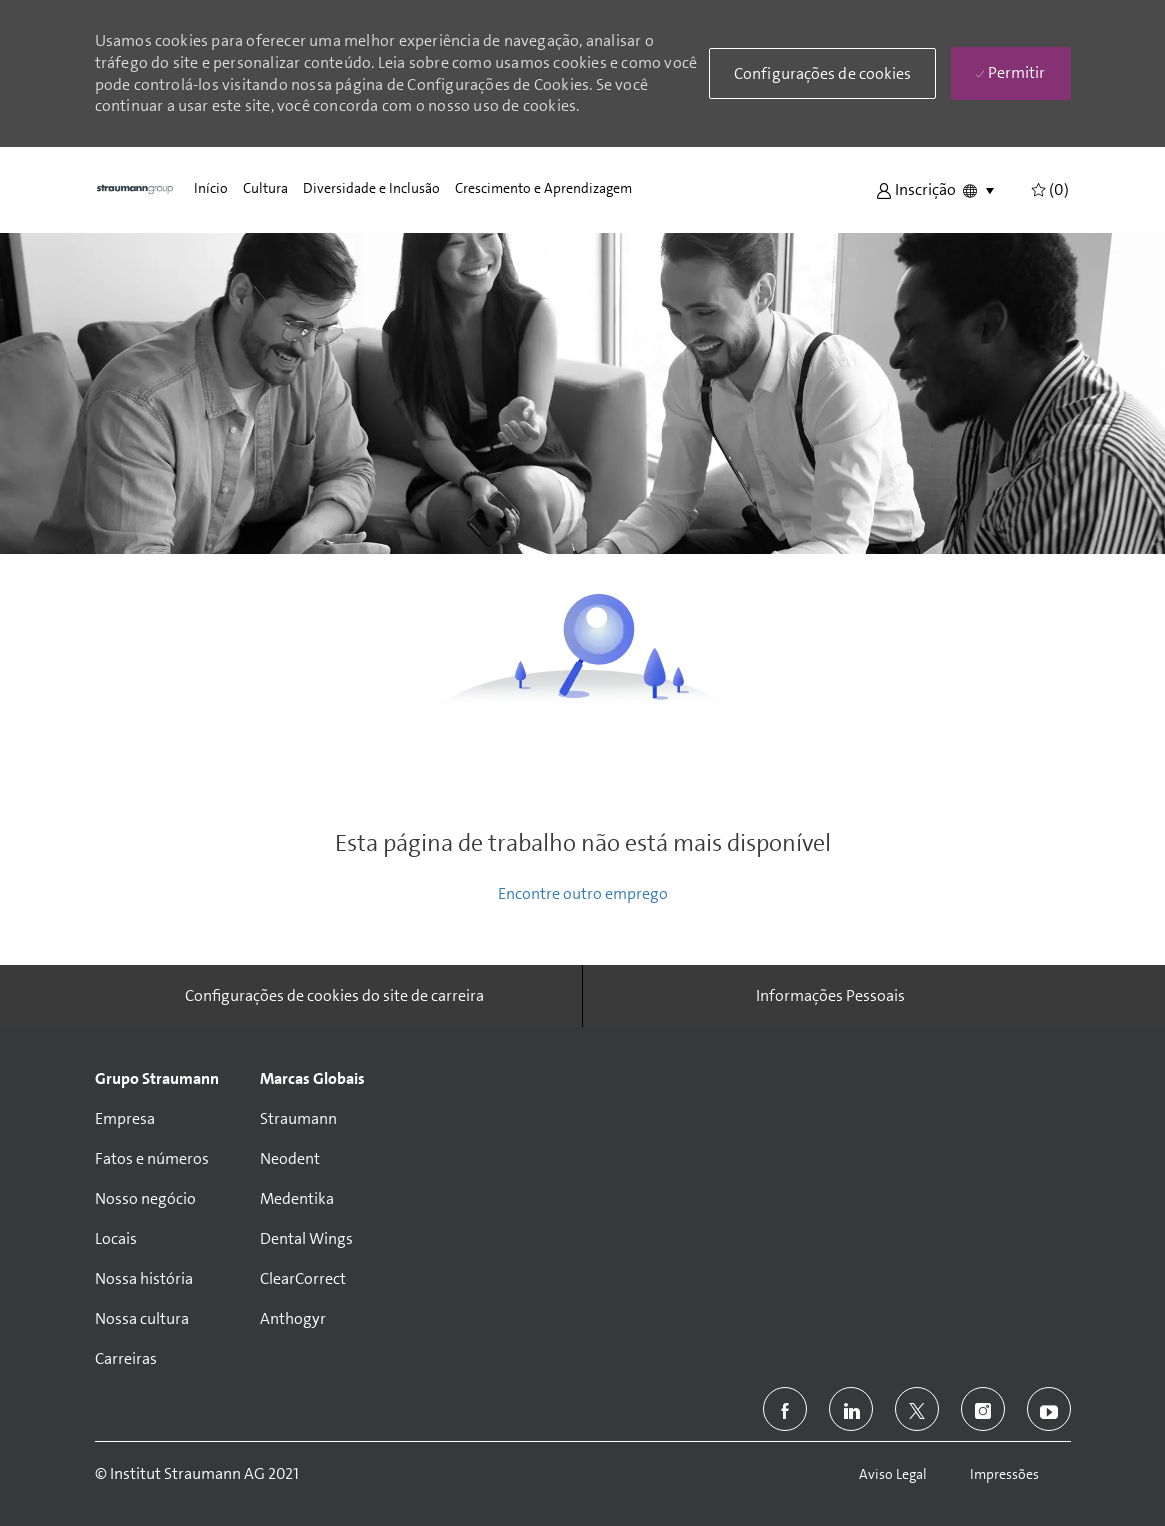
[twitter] (917, 1409)
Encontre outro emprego (583, 893)
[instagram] (983, 1409)
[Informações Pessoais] (830, 996)
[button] (916, 188)
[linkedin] (851, 1409)
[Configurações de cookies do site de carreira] (334, 996)
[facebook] (785, 1409)
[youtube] (1049, 1409)
